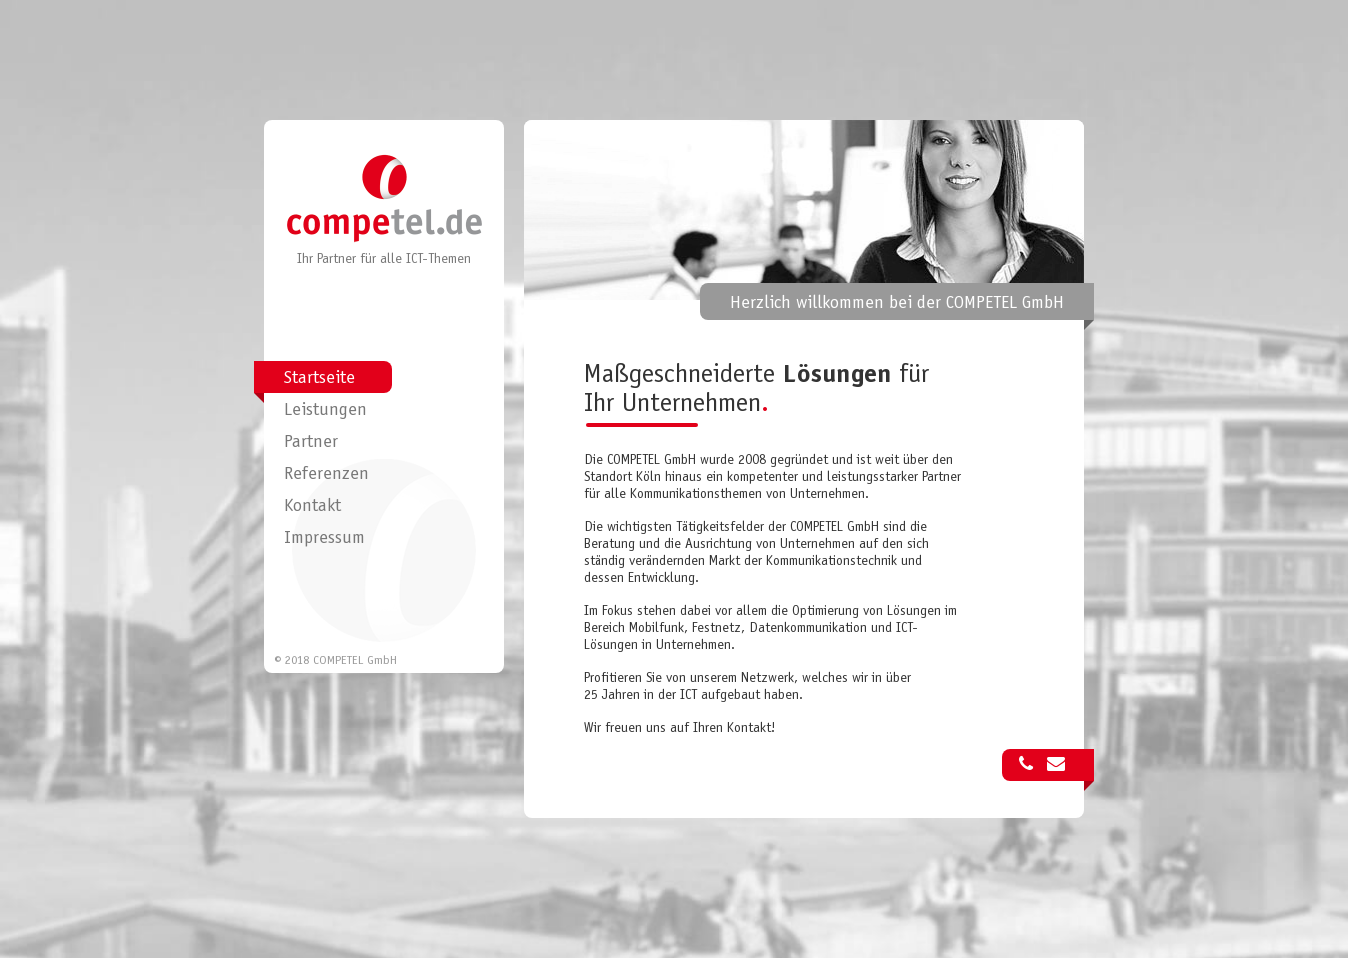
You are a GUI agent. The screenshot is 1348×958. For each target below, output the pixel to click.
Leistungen (325, 411)
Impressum (324, 539)
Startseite (319, 379)
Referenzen (326, 475)
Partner (311, 443)
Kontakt (312, 507)
